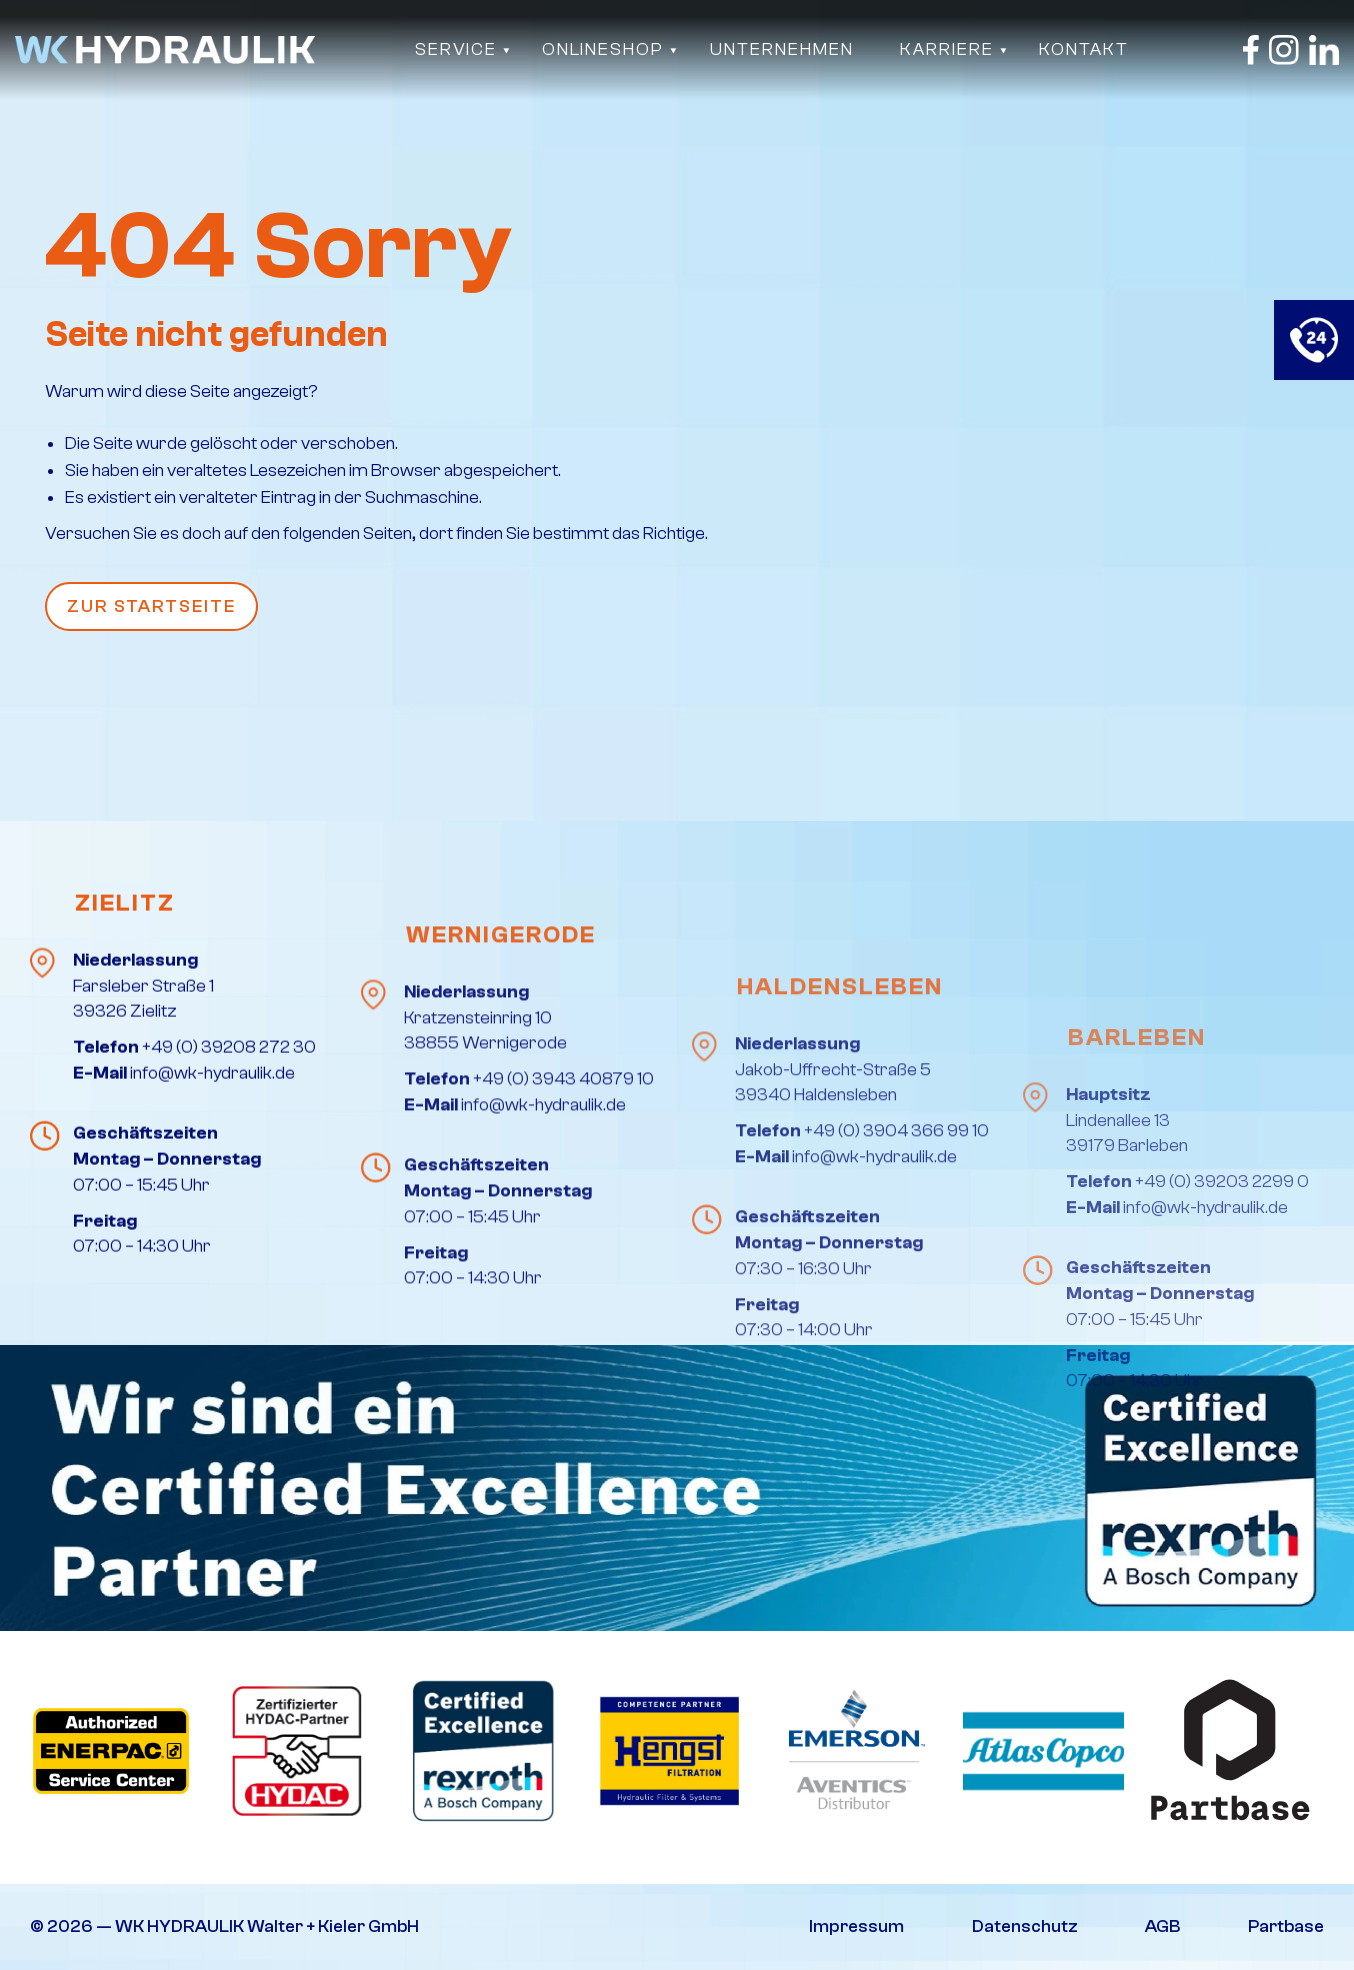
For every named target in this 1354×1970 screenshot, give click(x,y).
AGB (1162, 1926)
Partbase (1286, 1926)
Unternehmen (782, 49)
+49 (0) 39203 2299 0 (1222, 1406)
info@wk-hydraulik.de (212, 1252)
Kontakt (1084, 49)
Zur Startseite (151, 606)
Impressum (856, 1926)
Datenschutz (1025, 1926)
